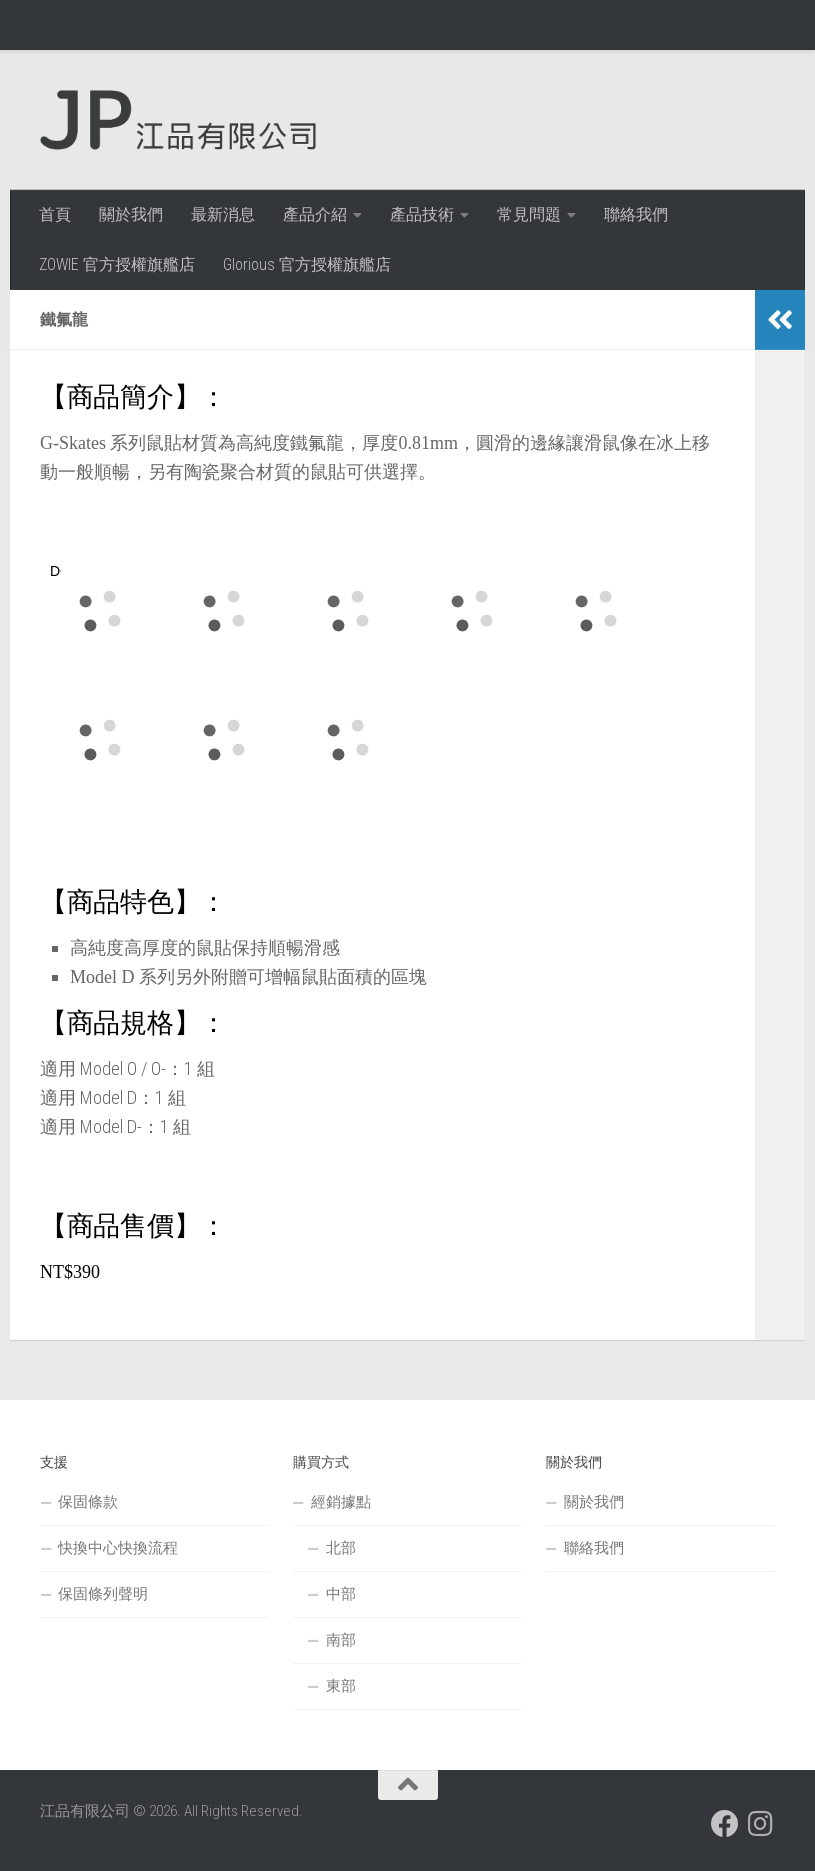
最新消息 (223, 214)
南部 (341, 1640)
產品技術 (422, 214)
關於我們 (131, 214)
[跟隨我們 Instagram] (761, 1824)
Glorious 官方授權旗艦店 (307, 264)
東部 (341, 1686)
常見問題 (529, 214)
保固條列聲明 (103, 1594)
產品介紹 (315, 214)
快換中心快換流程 (118, 1548)
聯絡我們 (636, 214)
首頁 (55, 214)
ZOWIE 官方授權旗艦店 (117, 264)
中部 (341, 1594)
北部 (341, 1548)
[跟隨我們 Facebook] (725, 1824)
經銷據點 (341, 1502)
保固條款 (88, 1502)
